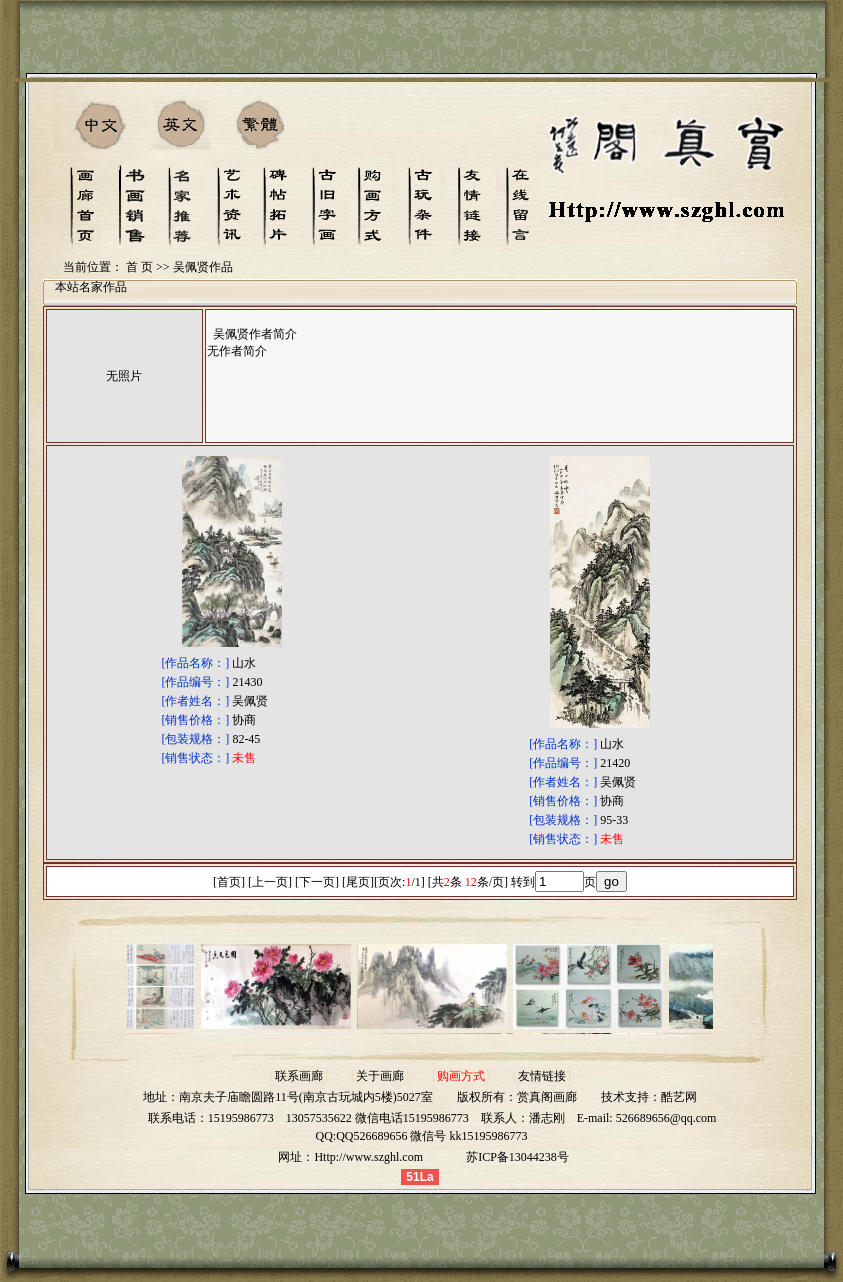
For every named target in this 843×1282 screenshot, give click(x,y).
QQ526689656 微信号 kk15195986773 (431, 1136)
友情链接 (542, 1076)
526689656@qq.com (666, 1118)
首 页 (139, 267)
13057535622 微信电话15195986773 (377, 1118)
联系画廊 (299, 1076)
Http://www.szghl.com (368, 1157)
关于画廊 (380, 1076)
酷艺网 (679, 1097)
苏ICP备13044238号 (517, 1157)
